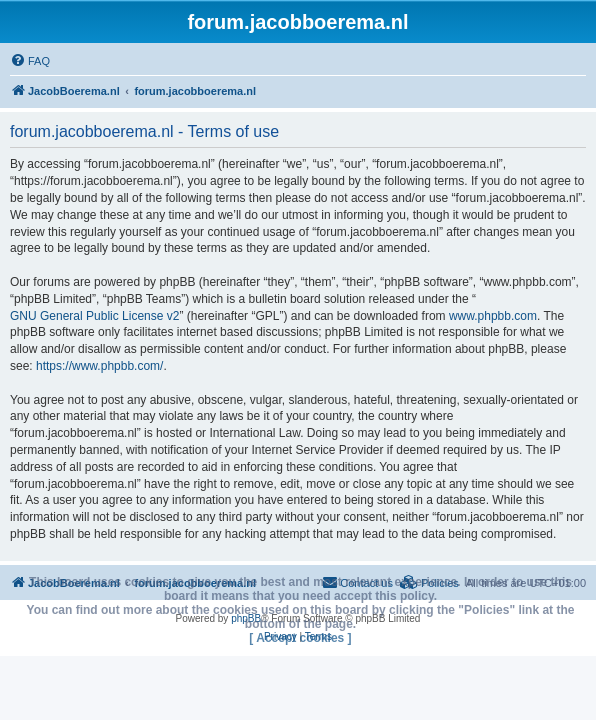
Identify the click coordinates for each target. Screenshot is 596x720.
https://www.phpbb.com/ (99, 366)
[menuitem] (30, 61)
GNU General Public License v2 (94, 316)
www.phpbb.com (493, 316)
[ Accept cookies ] (300, 638)
